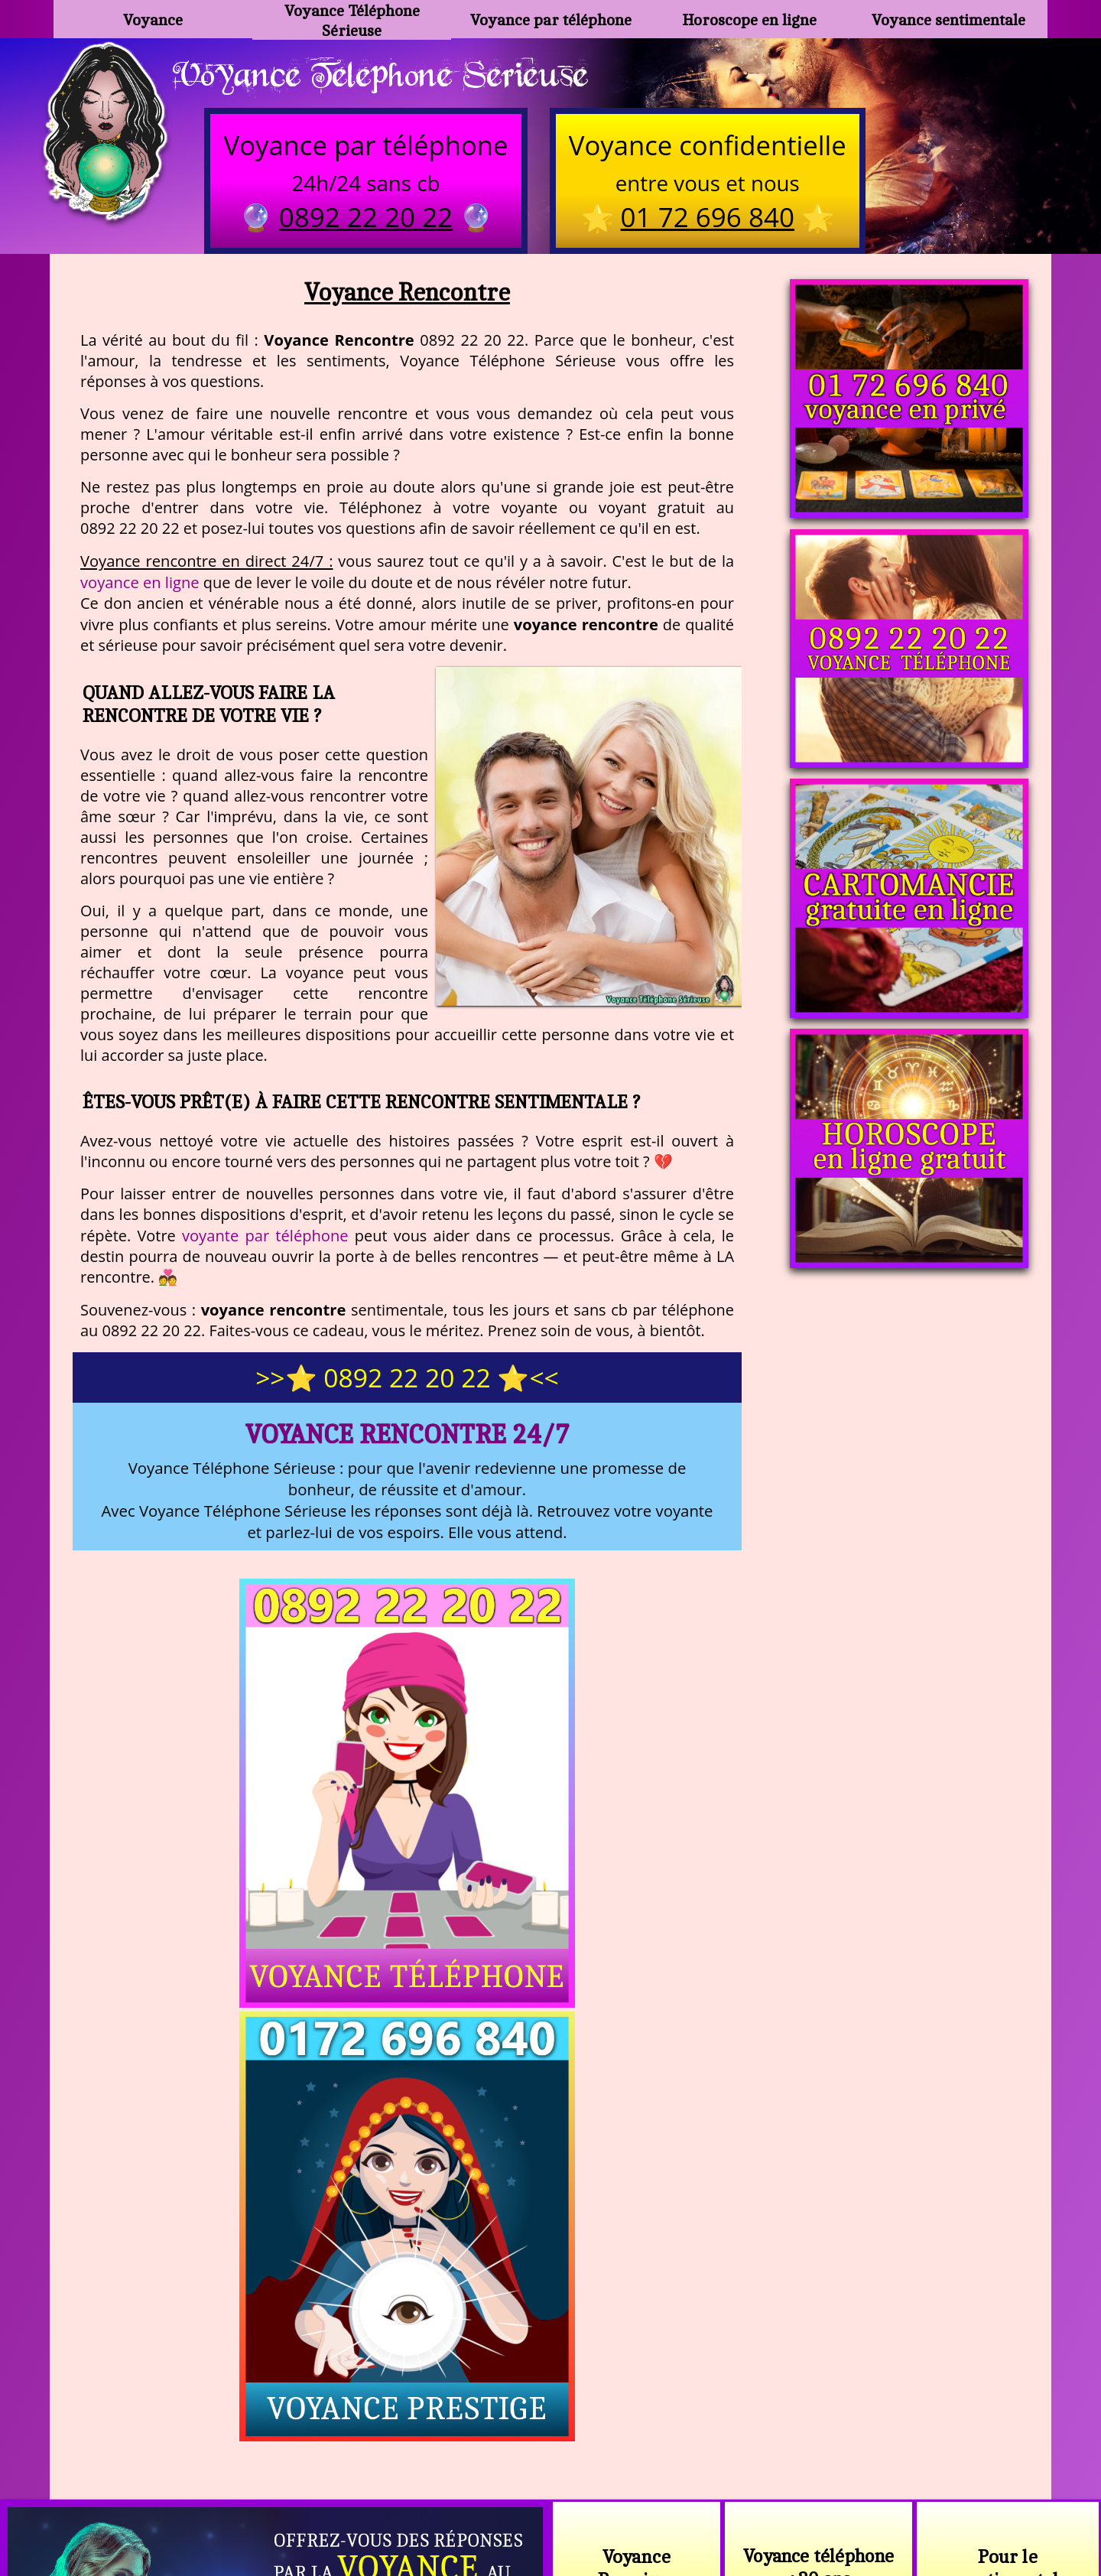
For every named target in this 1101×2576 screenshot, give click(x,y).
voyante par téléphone (265, 1237)
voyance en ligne (140, 584)
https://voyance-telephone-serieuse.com (550, 2309)
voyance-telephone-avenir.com (513, 2461)
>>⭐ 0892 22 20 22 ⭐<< (407, 1379)
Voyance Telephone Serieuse (388, 74)
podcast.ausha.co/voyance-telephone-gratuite (768, 2461)
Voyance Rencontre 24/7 (407, 1436)
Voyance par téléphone (550, 19)
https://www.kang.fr (334, 2461)
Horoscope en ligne (750, 19)
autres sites (776, 2499)
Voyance (153, 19)
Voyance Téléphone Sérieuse (352, 19)
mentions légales (669, 2499)
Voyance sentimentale (948, 19)
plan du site (558, 2499)
